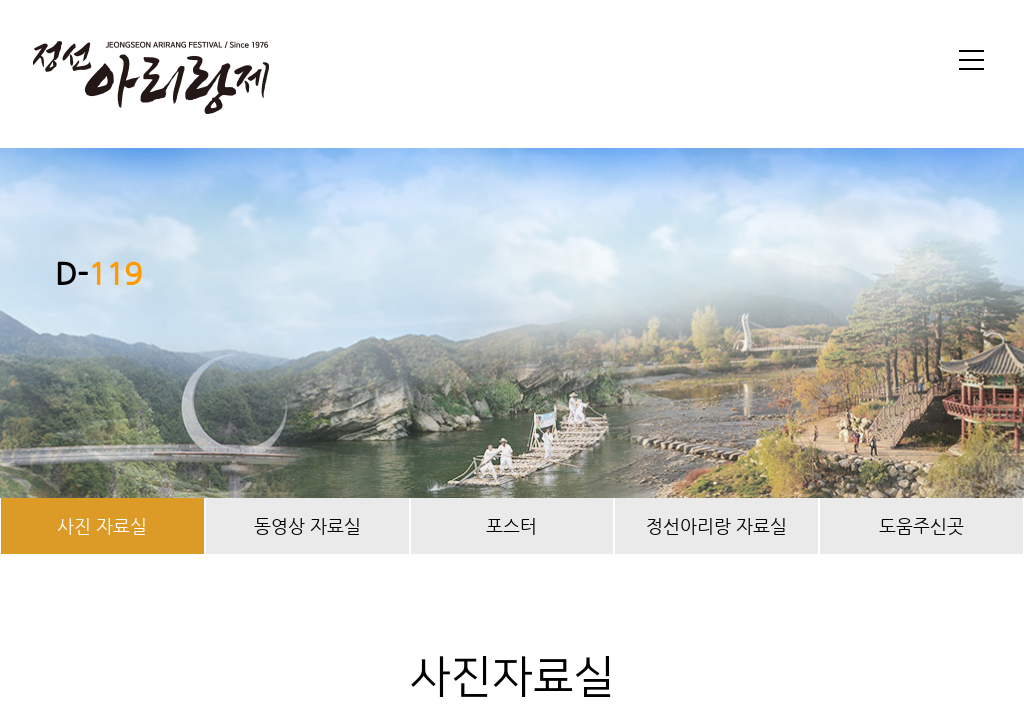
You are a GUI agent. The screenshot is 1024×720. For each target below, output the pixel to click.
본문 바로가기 (0, 0)
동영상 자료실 (307, 525)
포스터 (511, 525)
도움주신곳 (921, 525)
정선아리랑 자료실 (716, 525)
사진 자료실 (102, 525)
